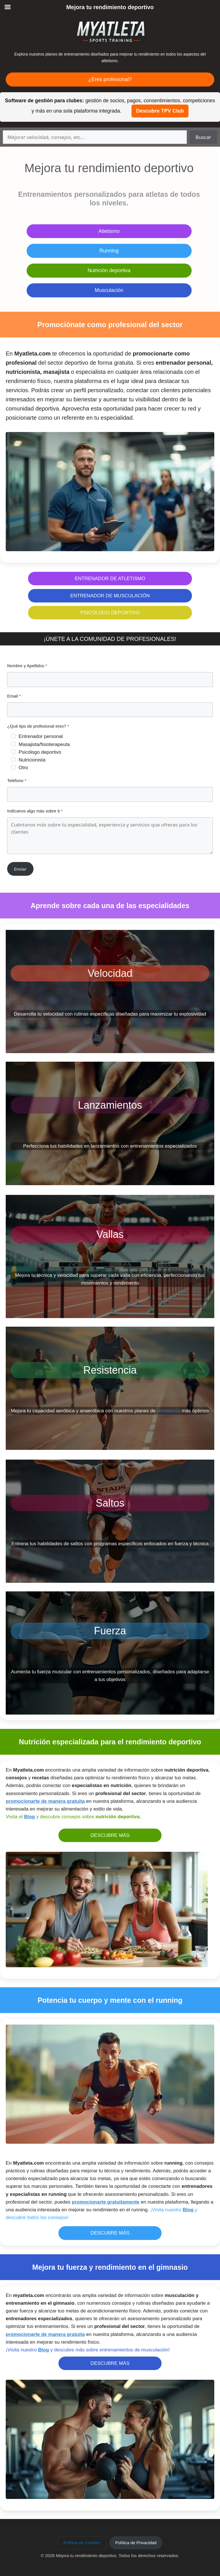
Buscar (203, 137)
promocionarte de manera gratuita (45, 1801)
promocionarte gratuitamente (106, 2202)
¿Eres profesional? (109, 79)
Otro (23, 767)
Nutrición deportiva (108, 270)
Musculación (109, 290)
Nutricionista (32, 760)
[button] (82, 2542)
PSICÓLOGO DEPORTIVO (110, 612)
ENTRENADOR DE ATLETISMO (110, 578)
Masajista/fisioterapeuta (44, 744)
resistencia (168, 1410)
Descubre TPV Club (160, 111)
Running (109, 251)
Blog (29, 1816)
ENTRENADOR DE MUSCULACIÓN (110, 595)
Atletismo (109, 231)
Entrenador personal (41, 736)
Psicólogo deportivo (40, 752)
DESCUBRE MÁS (110, 1835)
